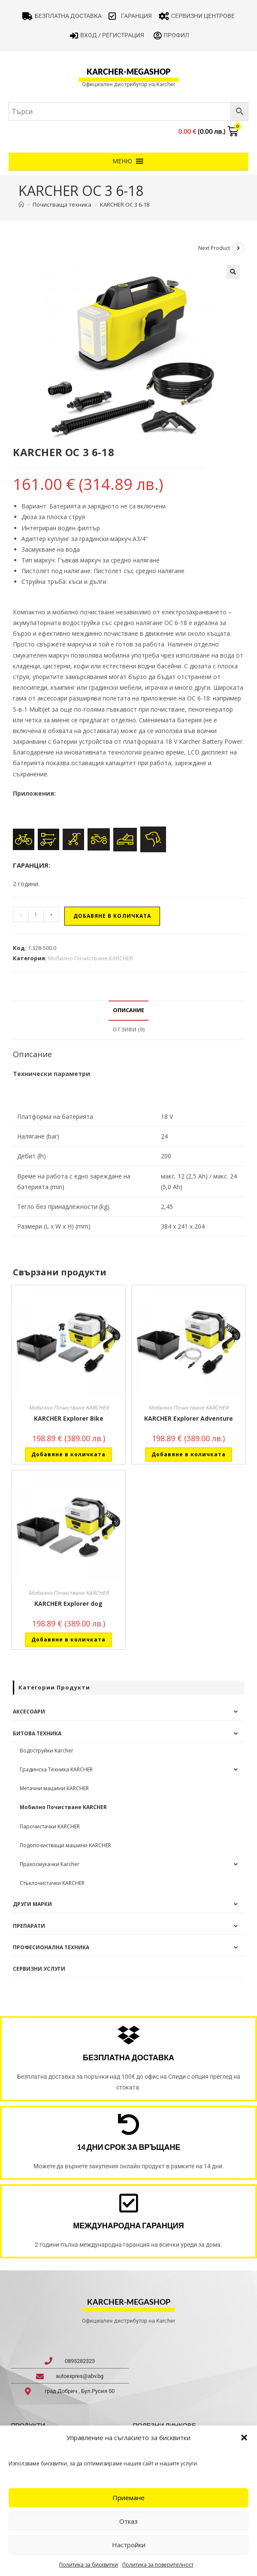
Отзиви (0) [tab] (128, 1029)
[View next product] (238, 248)
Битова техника (37, 1733)
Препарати (29, 1926)
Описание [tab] (128, 1010)
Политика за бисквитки (88, 2564)
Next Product (214, 248)
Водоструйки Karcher (46, 1750)
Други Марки (32, 1904)
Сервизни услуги (39, 1968)
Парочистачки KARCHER (50, 1826)
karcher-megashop (128, 71)
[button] (244, 2437)
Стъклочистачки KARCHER (52, 1883)
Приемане (128, 2497)
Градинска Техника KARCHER (56, 1769)
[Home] (21, 204)
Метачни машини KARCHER (54, 1788)
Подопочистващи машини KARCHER (65, 1845)
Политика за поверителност (158, 2564)
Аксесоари (29, 1711)
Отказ (128, 2521)
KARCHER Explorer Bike (68, 1418)
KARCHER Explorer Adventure (188, 1418)
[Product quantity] (36, 914)
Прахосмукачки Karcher (49, 1864)
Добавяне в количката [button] (68, 1454)
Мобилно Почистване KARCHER (90, 958)
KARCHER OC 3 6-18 (124, 204)
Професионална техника (51, 1947)
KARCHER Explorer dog (68, 1603)
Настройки (128, 2544)
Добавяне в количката (112, 916)
